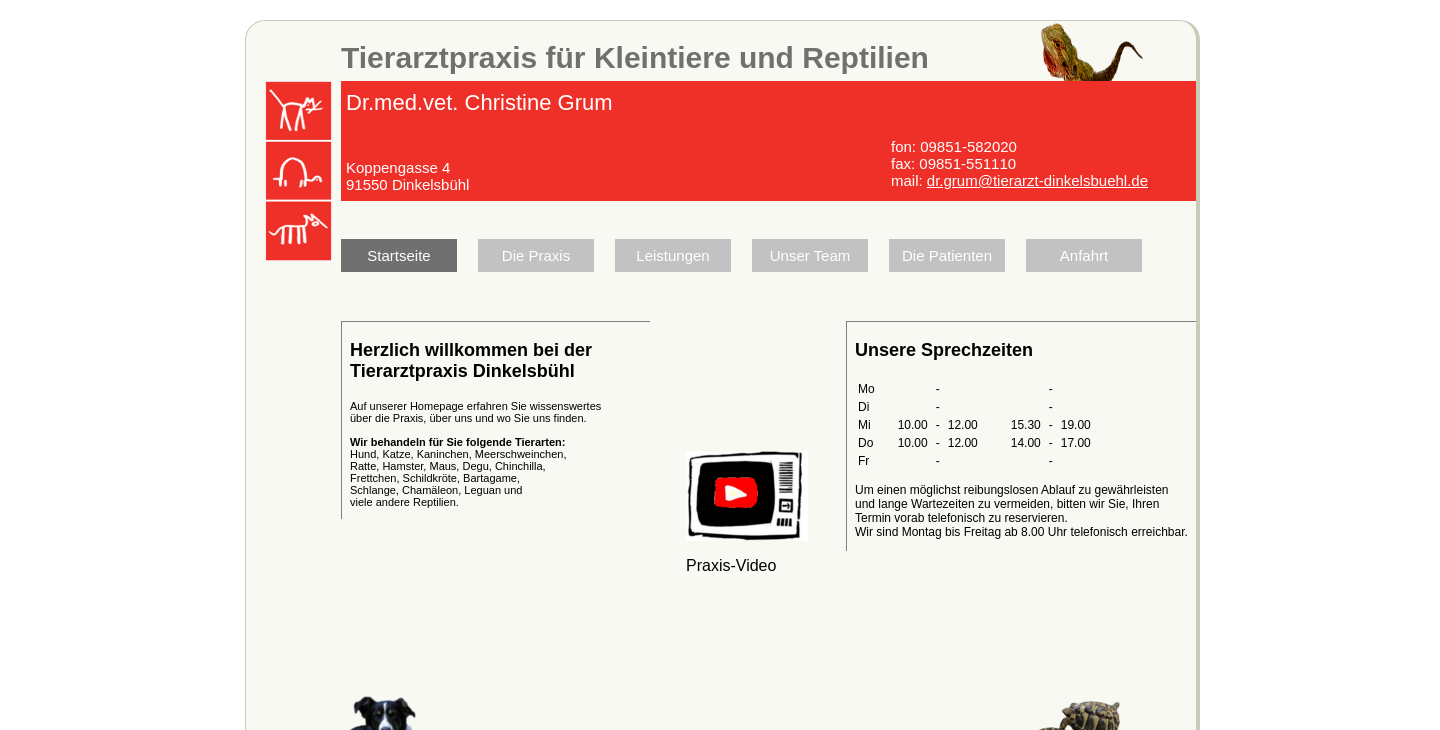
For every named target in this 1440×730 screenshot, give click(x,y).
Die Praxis (536, 255)
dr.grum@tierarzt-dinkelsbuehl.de (1037, 180)
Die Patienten (947, 255)
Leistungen (672, 255)
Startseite (398, 255)
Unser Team (810, 255)
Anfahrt (1084, 255)
